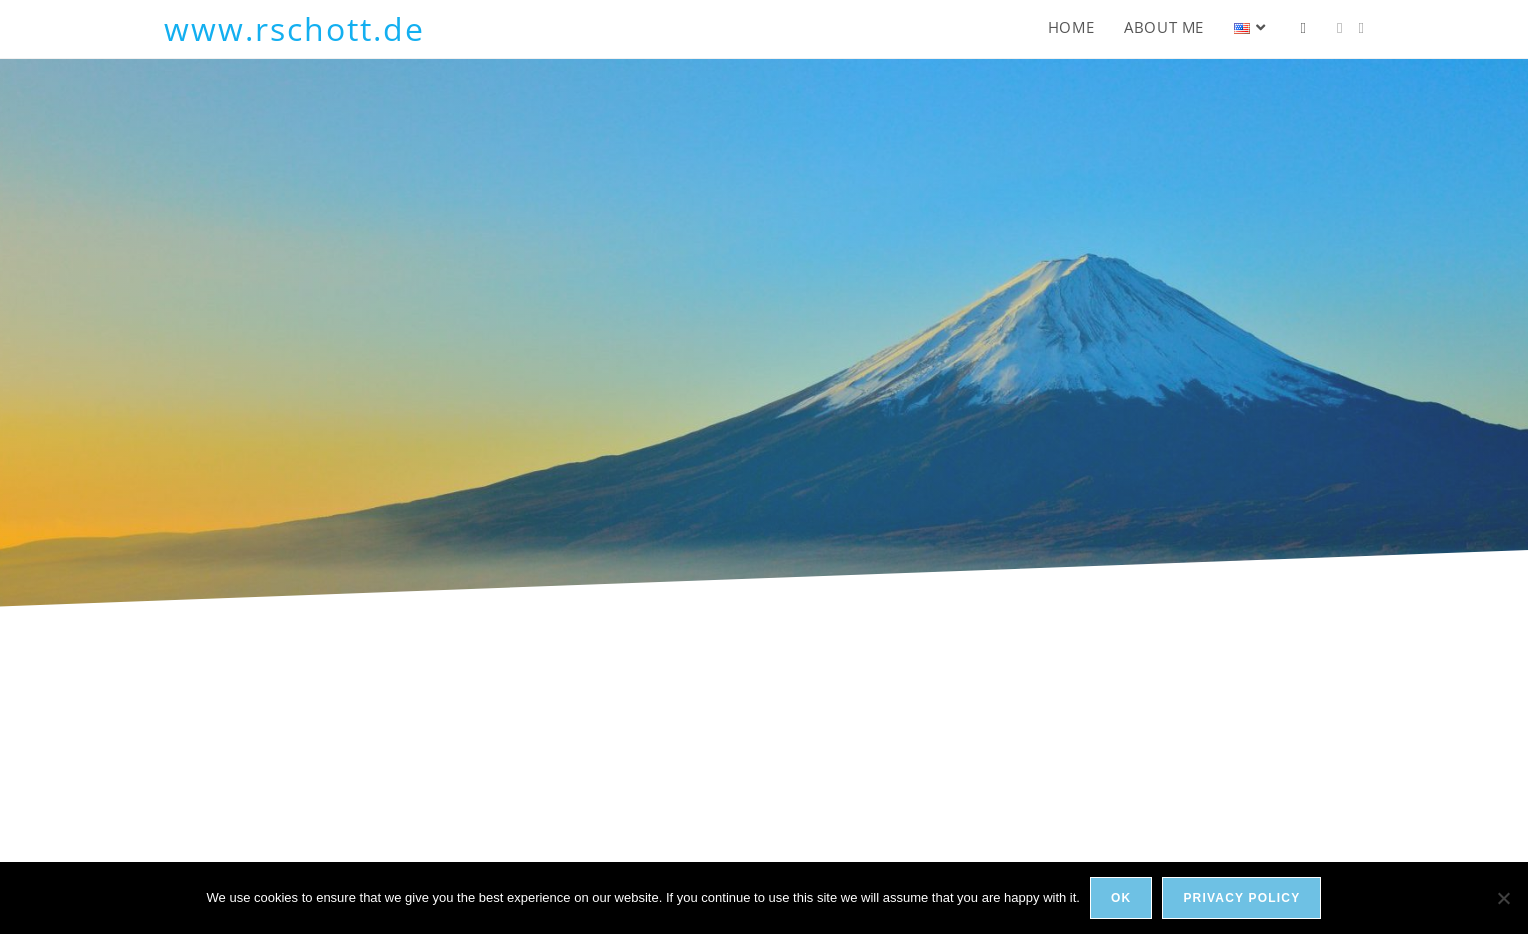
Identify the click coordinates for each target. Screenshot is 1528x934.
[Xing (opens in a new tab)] (1361, 28)
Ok (1121, 898)
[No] (1503, 898)
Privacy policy (1241, 898)
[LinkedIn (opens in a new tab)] (1339, 28)
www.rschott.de (294, 28)
